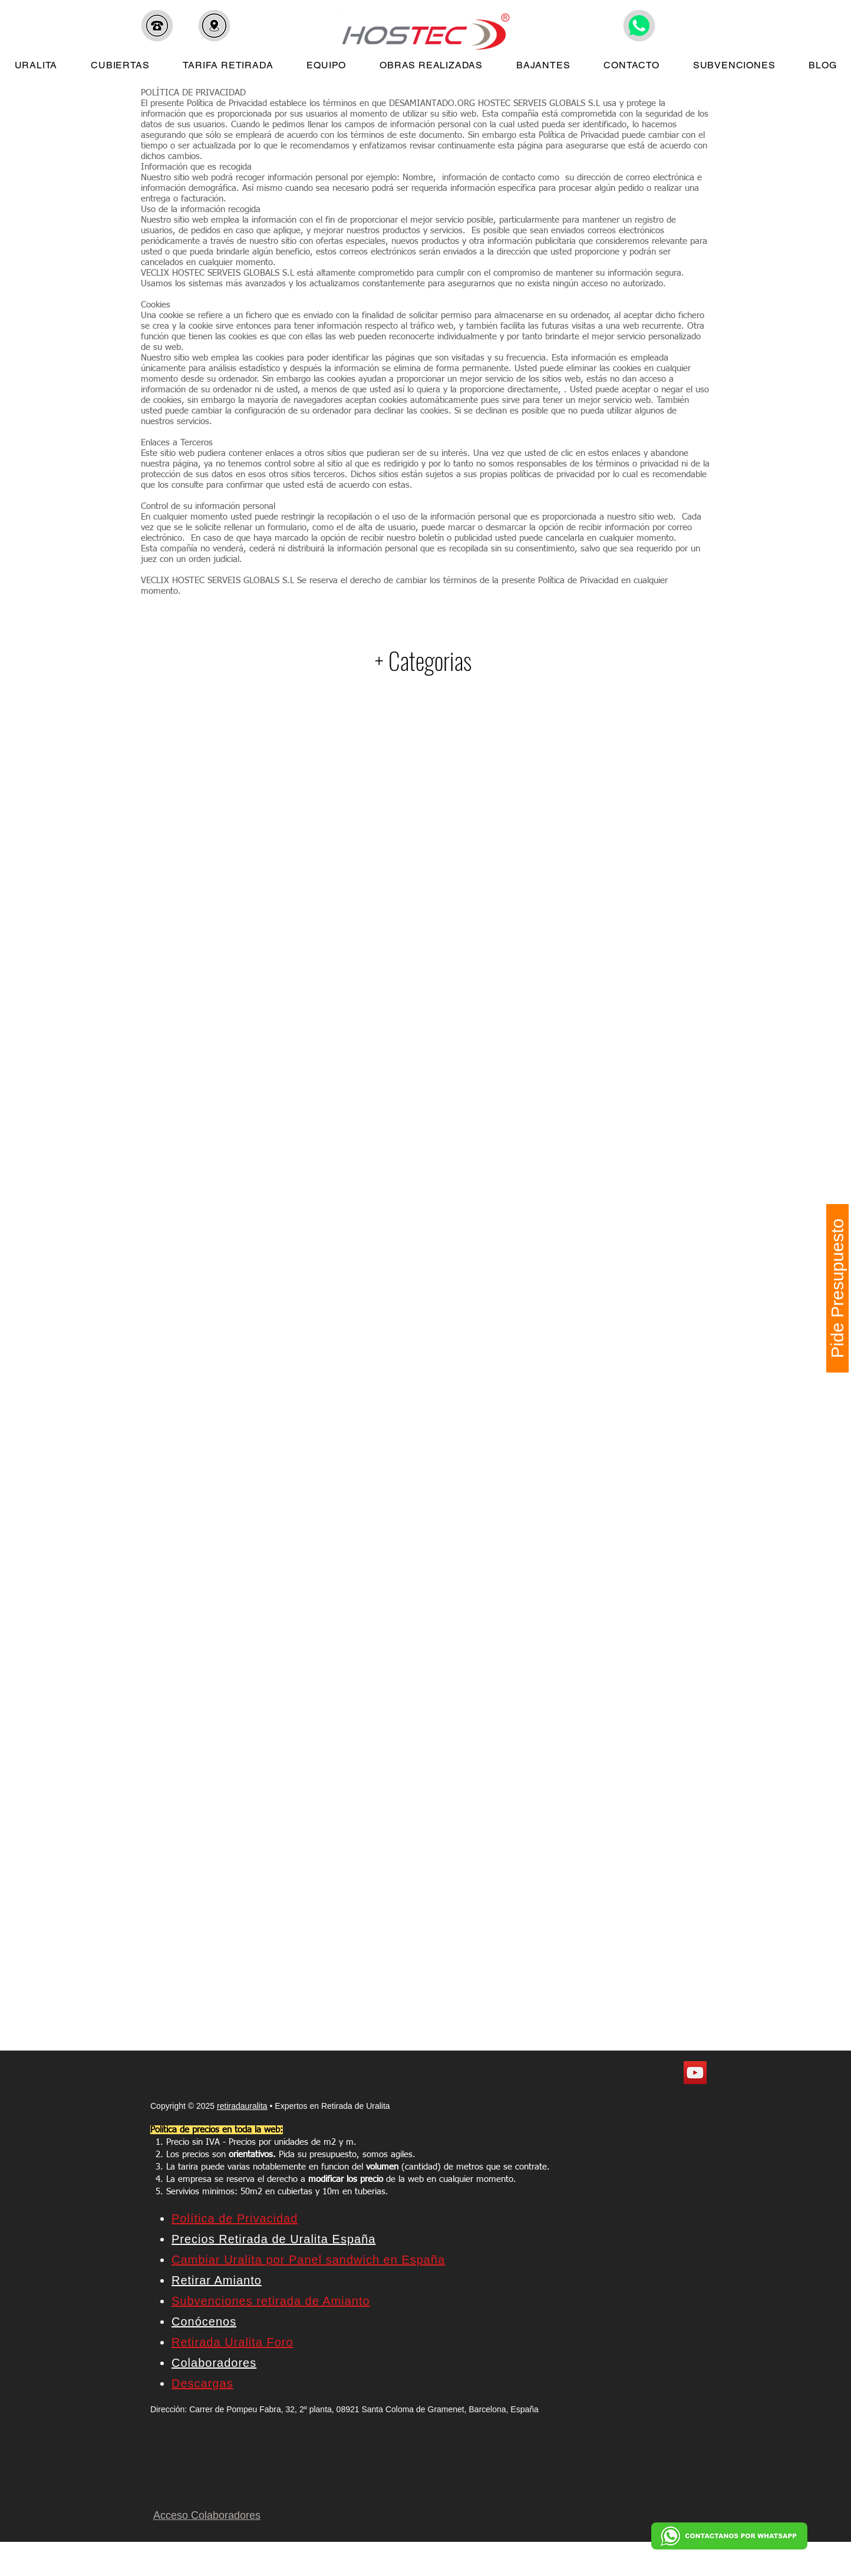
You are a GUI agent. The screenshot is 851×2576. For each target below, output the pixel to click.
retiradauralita (242, 2106)
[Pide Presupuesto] (837, 1288)
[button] (157, 26)
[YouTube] (695, 2072)
